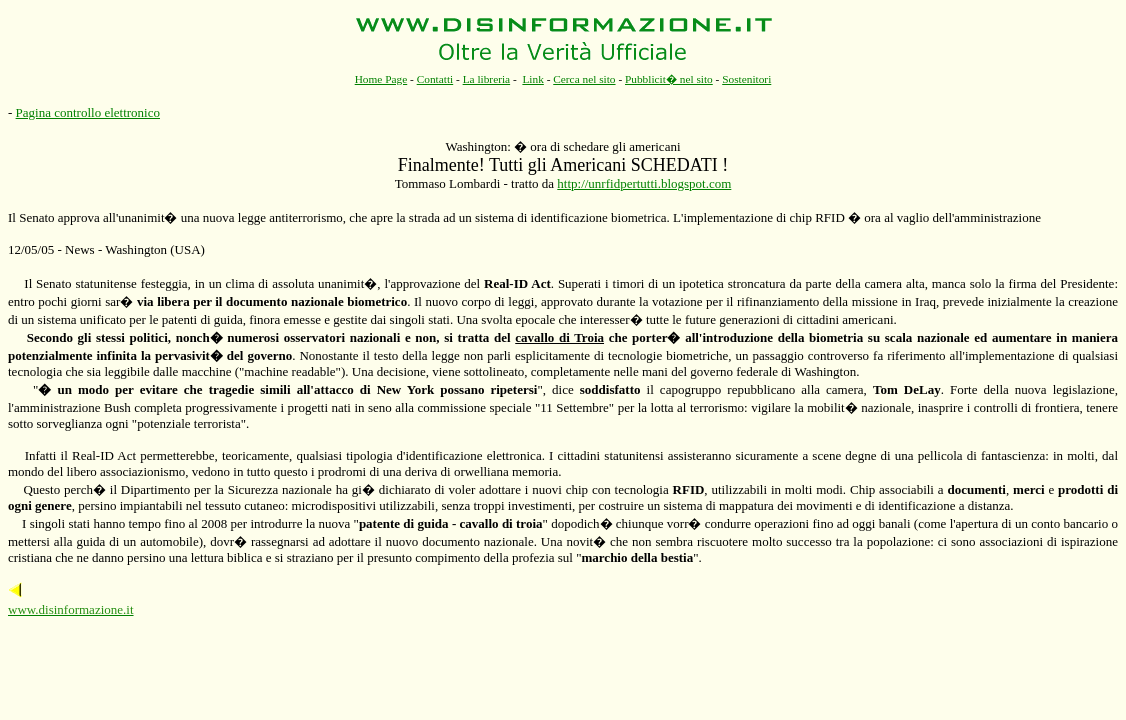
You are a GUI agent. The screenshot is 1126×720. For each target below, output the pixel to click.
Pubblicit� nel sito (669, 79)
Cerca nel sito (584, 79)
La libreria (487, 79)
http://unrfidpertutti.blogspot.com (644, 183)
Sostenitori (746, 79)
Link (532, 79)
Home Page (381, 79)
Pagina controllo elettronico (88, 112)
